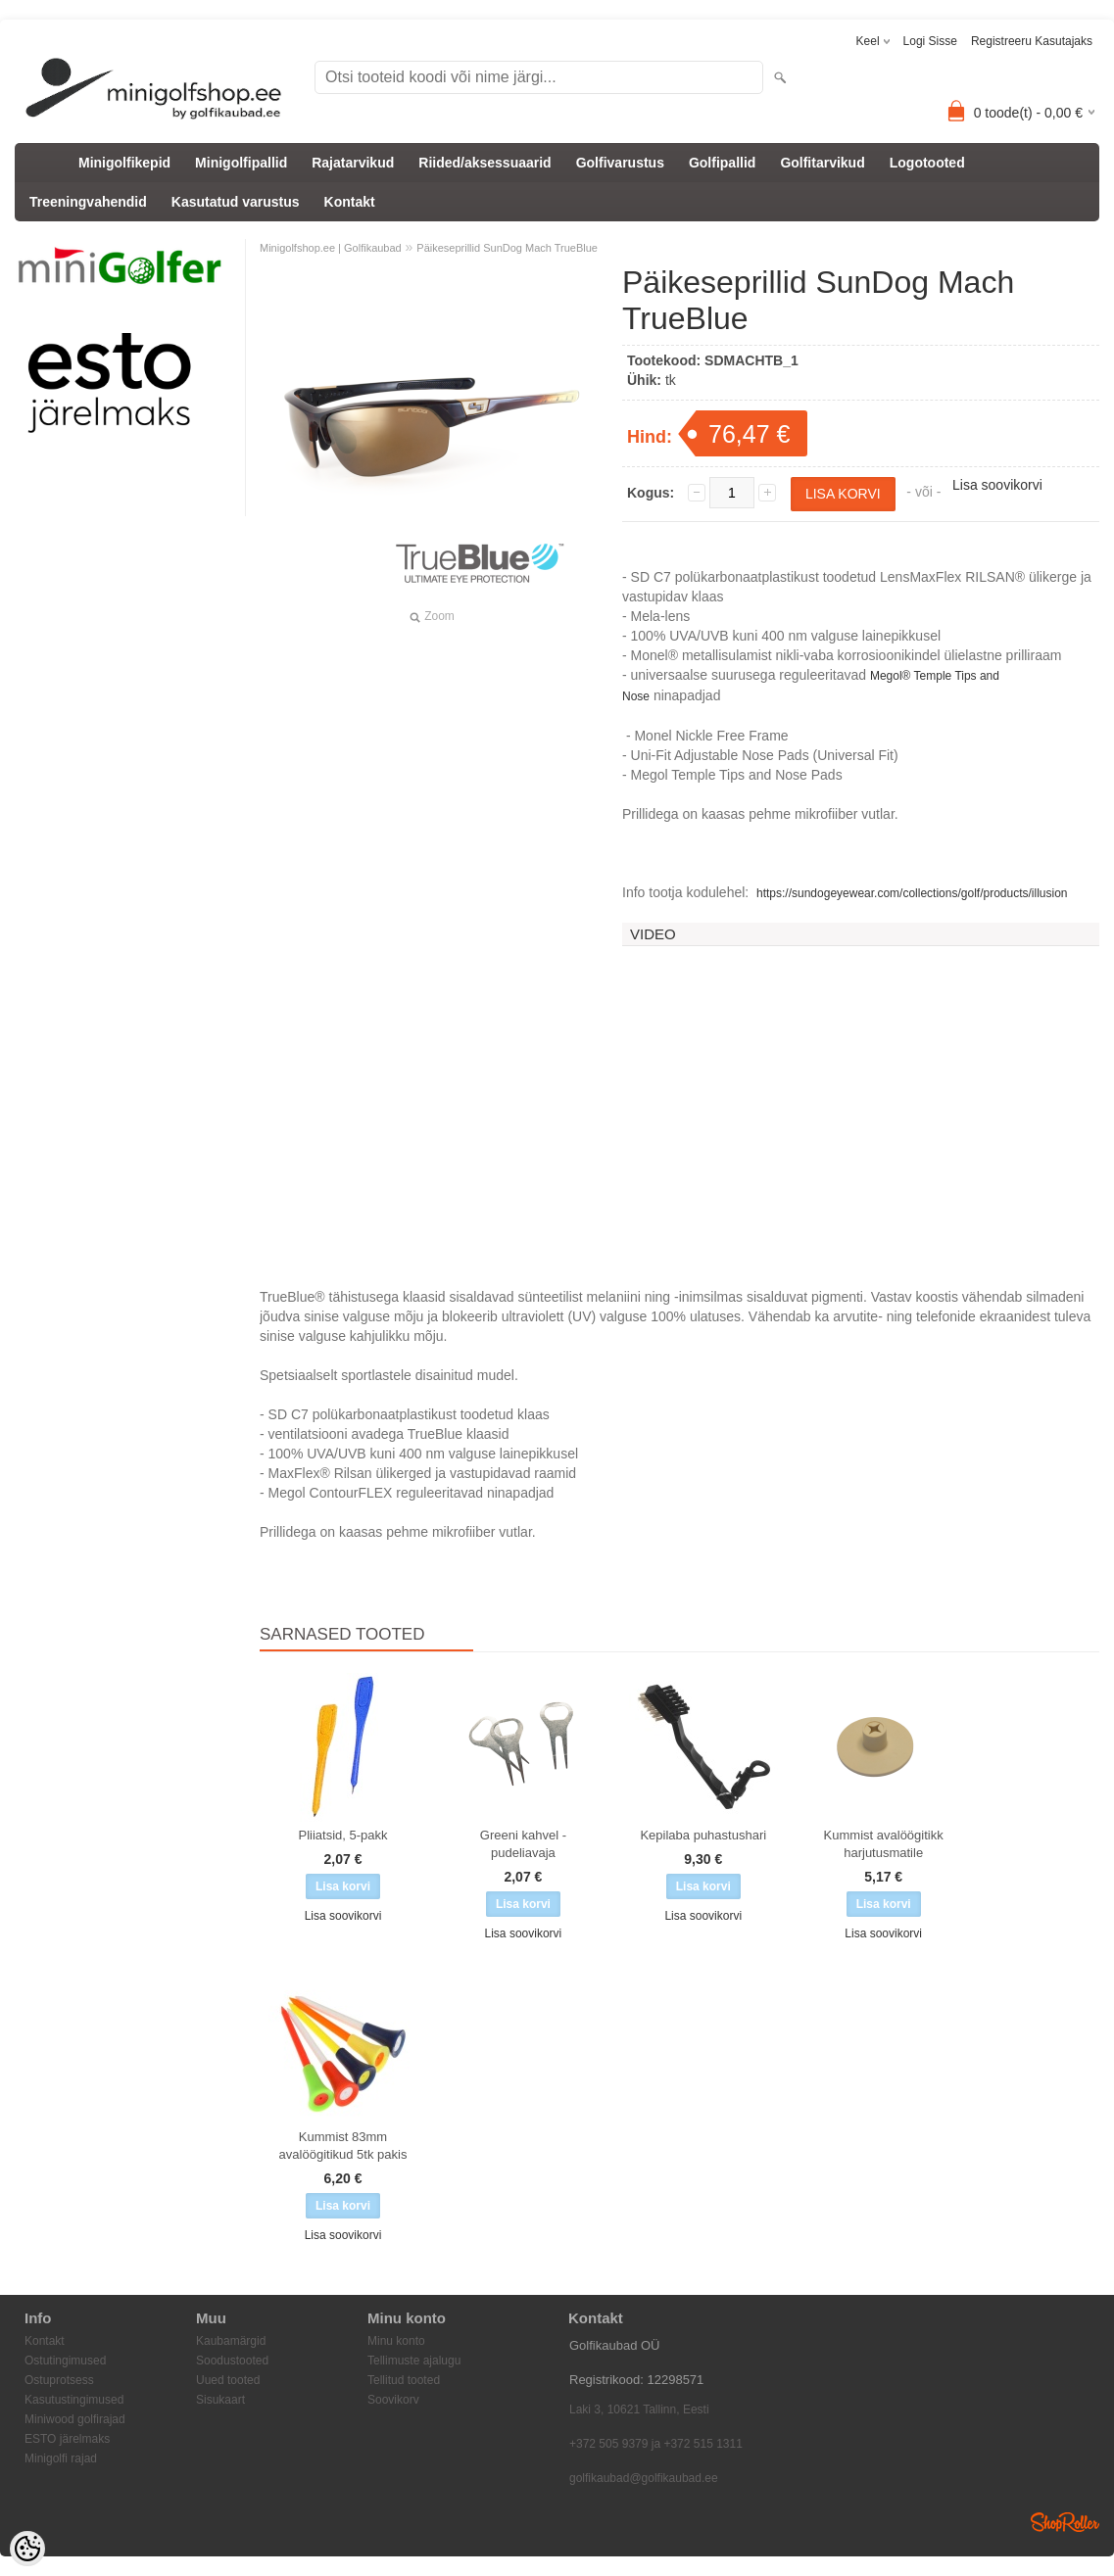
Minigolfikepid (124, 162)
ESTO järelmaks (67, 2439)
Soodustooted (232, 2360)
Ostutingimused (65, 2360)
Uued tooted (228, 2380)
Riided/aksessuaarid (484, 162)
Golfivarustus (620, 162)
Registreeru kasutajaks (1031, 41)
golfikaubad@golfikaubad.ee (643, 2478)
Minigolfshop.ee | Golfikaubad (331, 248)
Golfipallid (722, 162)
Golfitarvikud (822, 162)
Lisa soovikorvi (997, 485)
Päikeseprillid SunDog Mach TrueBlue (507, 248)
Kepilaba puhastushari (703, 1835)
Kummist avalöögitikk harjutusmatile (884, 1844)
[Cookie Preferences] (27, 2548)
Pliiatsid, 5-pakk (342, 1835)
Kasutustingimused (73, 2400)
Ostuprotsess (59, 2380)
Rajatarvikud (353, 162)
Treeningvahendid (88, 202)
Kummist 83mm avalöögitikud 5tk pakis (343, 2145)
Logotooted (927, 162)
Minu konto (396, 2341)
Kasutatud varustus (235, 202)
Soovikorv (393, 2400)
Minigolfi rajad (60, 2458)
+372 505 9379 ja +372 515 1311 (656, 2444)
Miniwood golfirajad (74, 2419)
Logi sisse (930, 41)
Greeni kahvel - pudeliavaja (523, 1844)
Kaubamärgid (231, 2341)
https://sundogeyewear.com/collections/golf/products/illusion (912, 893)
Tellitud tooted (403, 2380)
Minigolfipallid (241, 162)
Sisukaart (220, 2400)
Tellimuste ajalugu (413, 2360)
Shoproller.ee (1065, 2522)
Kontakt (349, 202)
